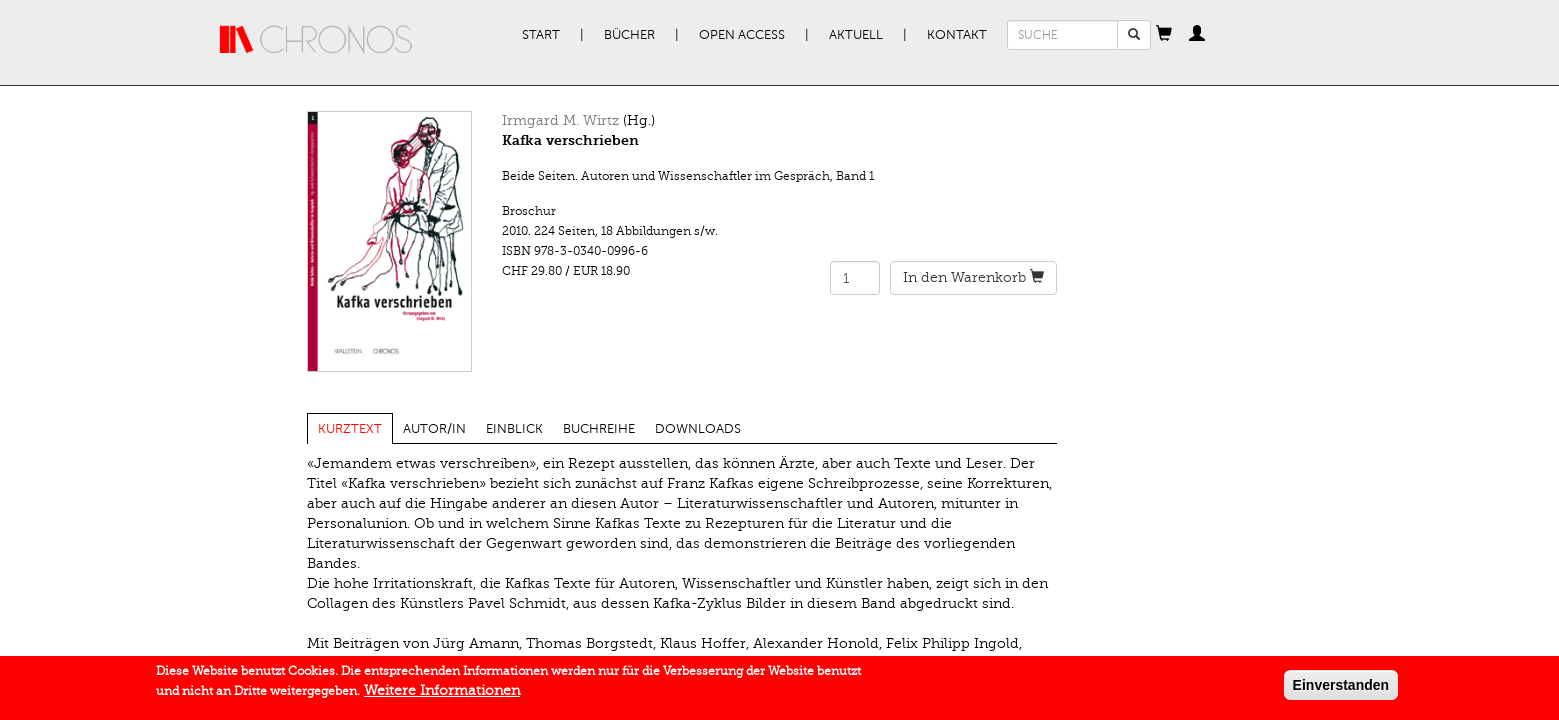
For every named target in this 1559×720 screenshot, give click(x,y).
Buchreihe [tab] (599, 429)
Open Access (742, 35)
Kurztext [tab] (350, 429)
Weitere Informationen (442, 694)
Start (541, 35)
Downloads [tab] (698, 429)
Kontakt (957, 35)
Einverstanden (1341, 689)
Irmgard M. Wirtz (560, 120)
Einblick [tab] (514, 429)
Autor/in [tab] (434, 429)
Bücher (629, 35)
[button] (1164, 35)
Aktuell (856, 35)
